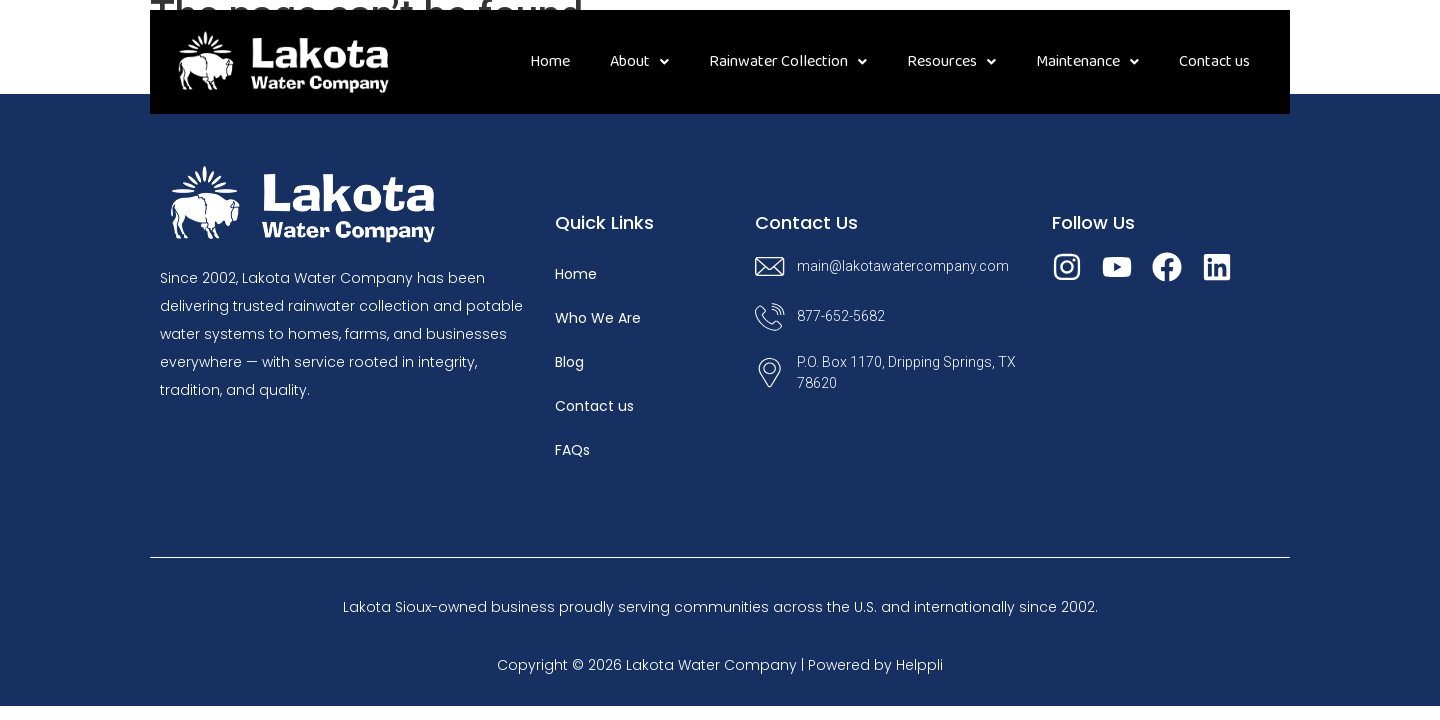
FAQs (572, 450)
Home (550, 61)
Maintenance (1087, 61)
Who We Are (598, 318)
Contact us (1214, 61)
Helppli (919, 665)
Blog (569, 362)
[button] (639, 62)
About (639, 61)
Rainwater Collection (788, 61)
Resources (951, 61)
